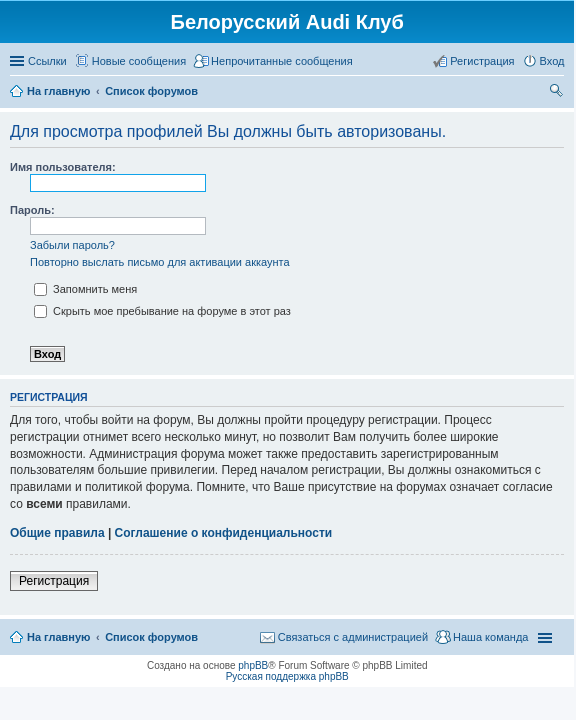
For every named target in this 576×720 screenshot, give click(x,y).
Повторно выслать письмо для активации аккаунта (160, 262)
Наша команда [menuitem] (490, 637)
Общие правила (57, 533)
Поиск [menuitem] (558, 93)
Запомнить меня (85, 289)
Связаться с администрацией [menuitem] (353, 637)
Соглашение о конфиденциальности (224, 533)
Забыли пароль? (72, 245)
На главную (58, 637)
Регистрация (54, 581)
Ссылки (47, 61)
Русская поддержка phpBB (287, 676)
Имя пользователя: (63, 167)
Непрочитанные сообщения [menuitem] (282, 61)
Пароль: (32, 210)
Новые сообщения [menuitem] (139, 61)
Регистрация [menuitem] (482, 61)
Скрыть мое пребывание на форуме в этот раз (162, 311)
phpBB (253, 665)
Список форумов (151, 637)
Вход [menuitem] (552, 61)
